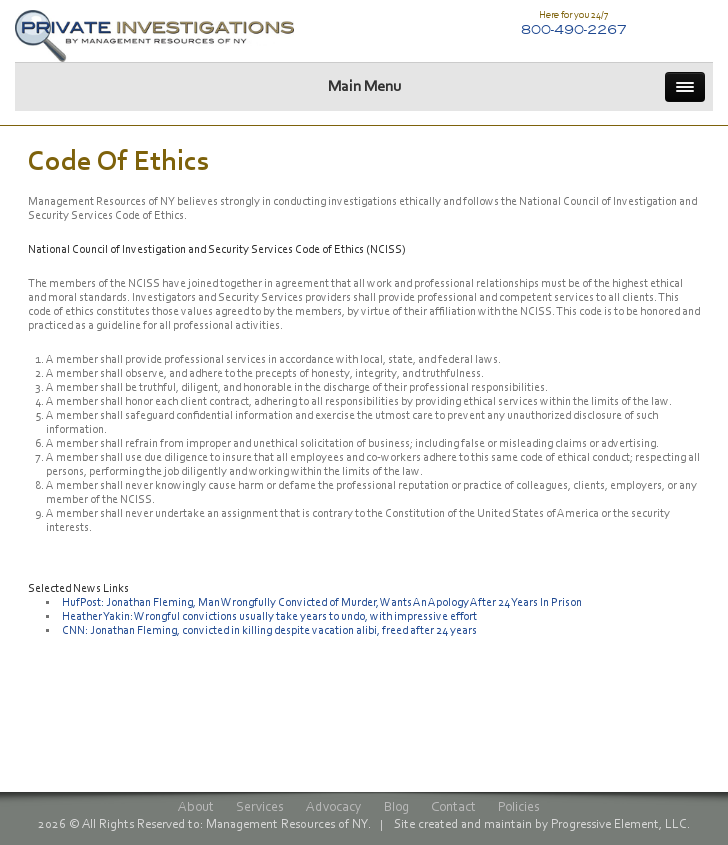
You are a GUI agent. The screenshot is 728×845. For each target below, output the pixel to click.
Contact (453, 808)
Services (260, 808)
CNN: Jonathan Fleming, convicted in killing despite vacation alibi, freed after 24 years (269, 631)
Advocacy (334, 808)
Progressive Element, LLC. (620, 825)
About (196, 808)
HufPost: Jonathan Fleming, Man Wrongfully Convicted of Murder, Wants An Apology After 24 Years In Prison (322, 603)
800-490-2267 (574, 29)
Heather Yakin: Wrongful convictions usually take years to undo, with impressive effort (269, 617)
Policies (519, 808)
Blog (396, 808)
